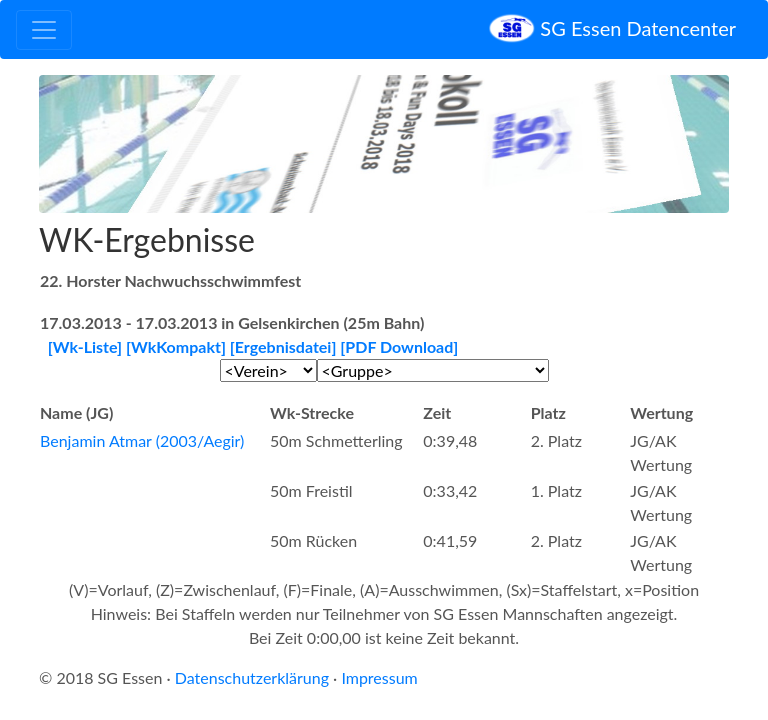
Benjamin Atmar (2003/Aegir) (142, 440)
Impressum (379, 677)
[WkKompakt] (176, 346)
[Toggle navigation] (44, 30)
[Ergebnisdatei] (283, 346)
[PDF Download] (399, 346)
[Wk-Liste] (85, 346)
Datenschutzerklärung (252, 677)
